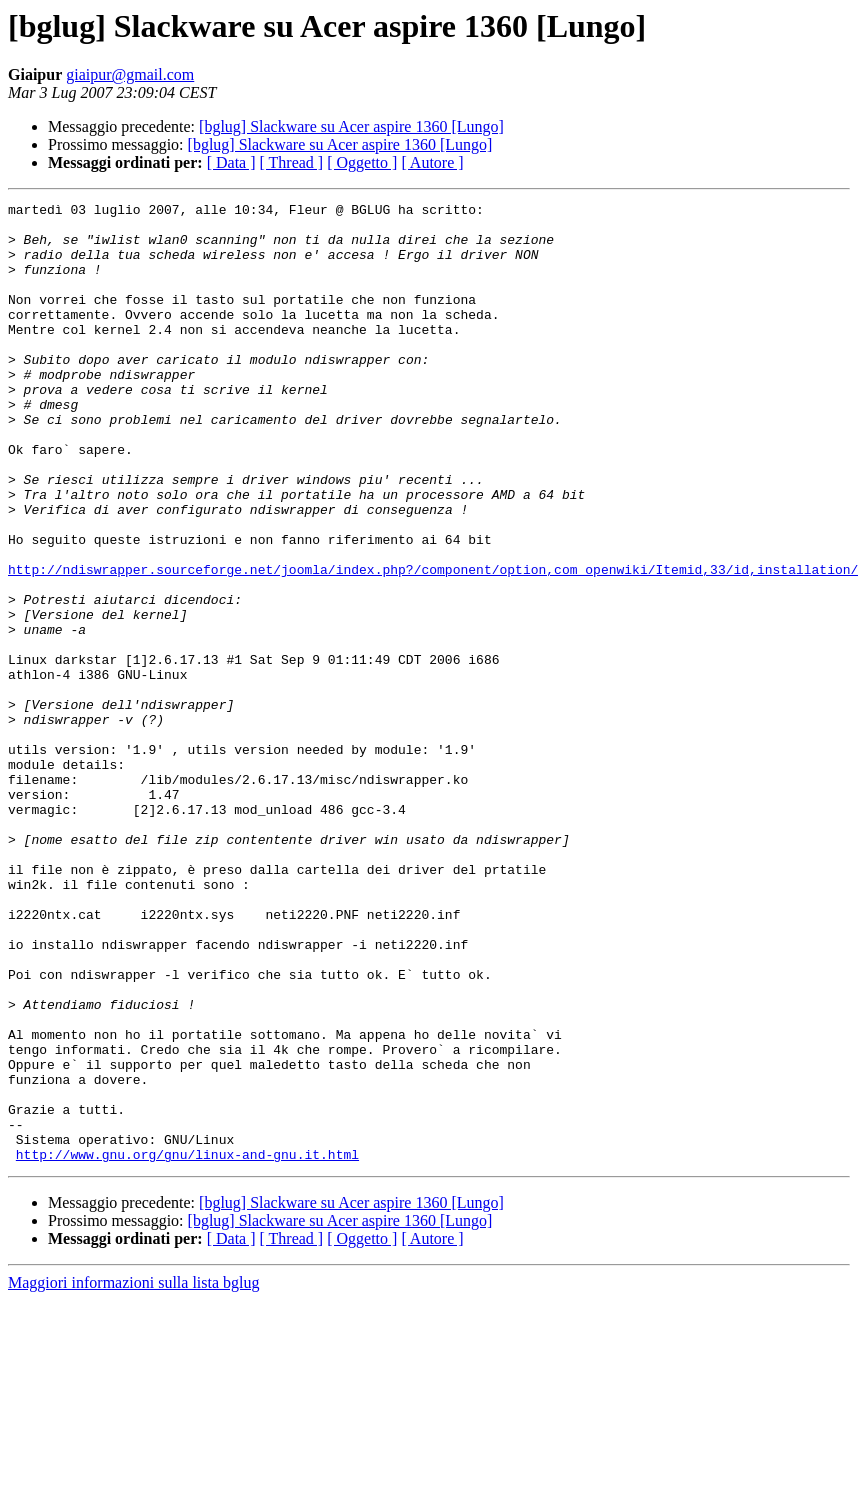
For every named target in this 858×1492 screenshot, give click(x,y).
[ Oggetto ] (362, 162)
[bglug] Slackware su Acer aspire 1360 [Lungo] (351, 126)
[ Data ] (231, 162)
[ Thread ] (292, 162)
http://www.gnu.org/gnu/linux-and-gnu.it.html (187, 1346)
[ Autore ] (432, 162)
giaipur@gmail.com (130, 74)
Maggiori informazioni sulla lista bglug (134, 1474)
